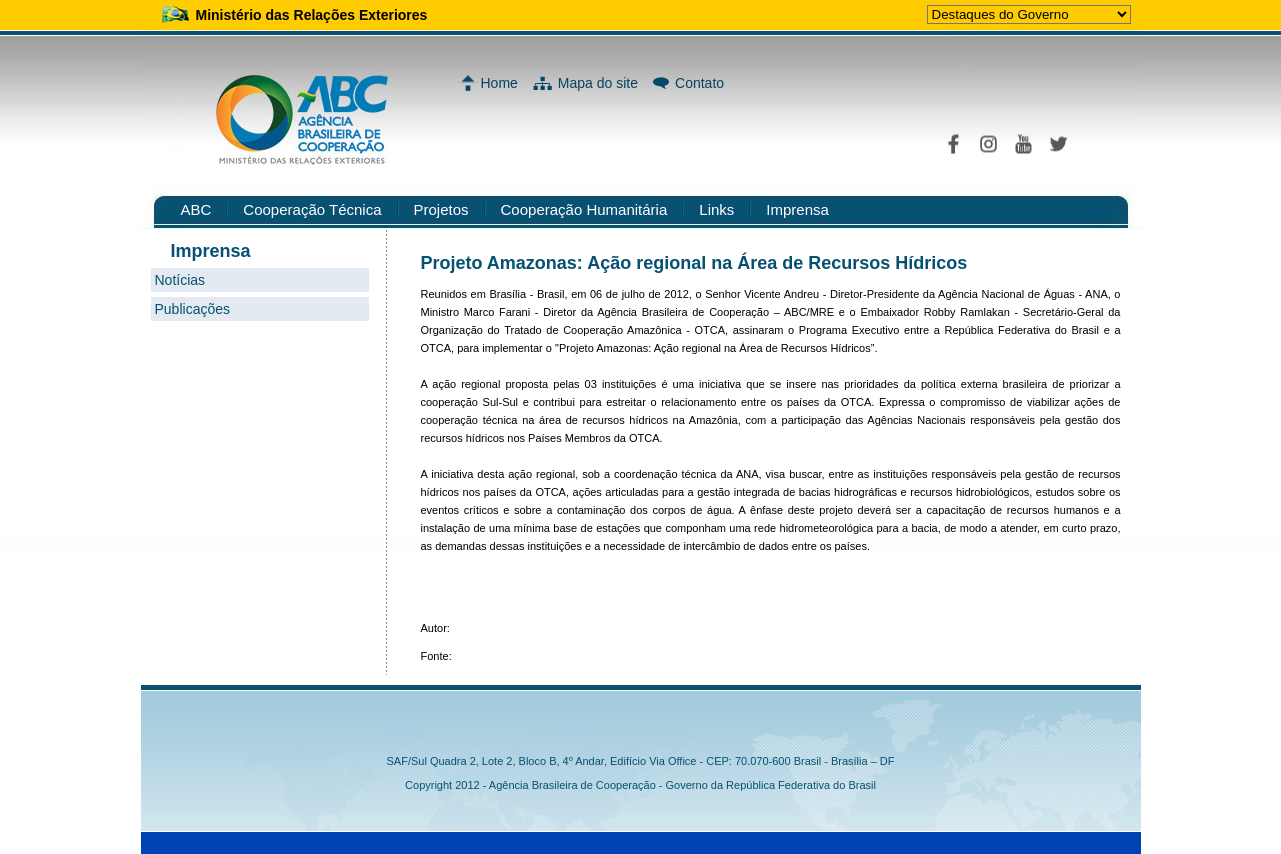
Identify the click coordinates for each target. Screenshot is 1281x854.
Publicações (193, 309)
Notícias (180, 280)
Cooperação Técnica (312, 209)
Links (716, 209)
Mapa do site (598, 83)
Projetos (441, 209)
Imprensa (797, 209)
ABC (196, 209)
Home (499, 83)
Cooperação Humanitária (584, 209)
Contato (699, 83)
